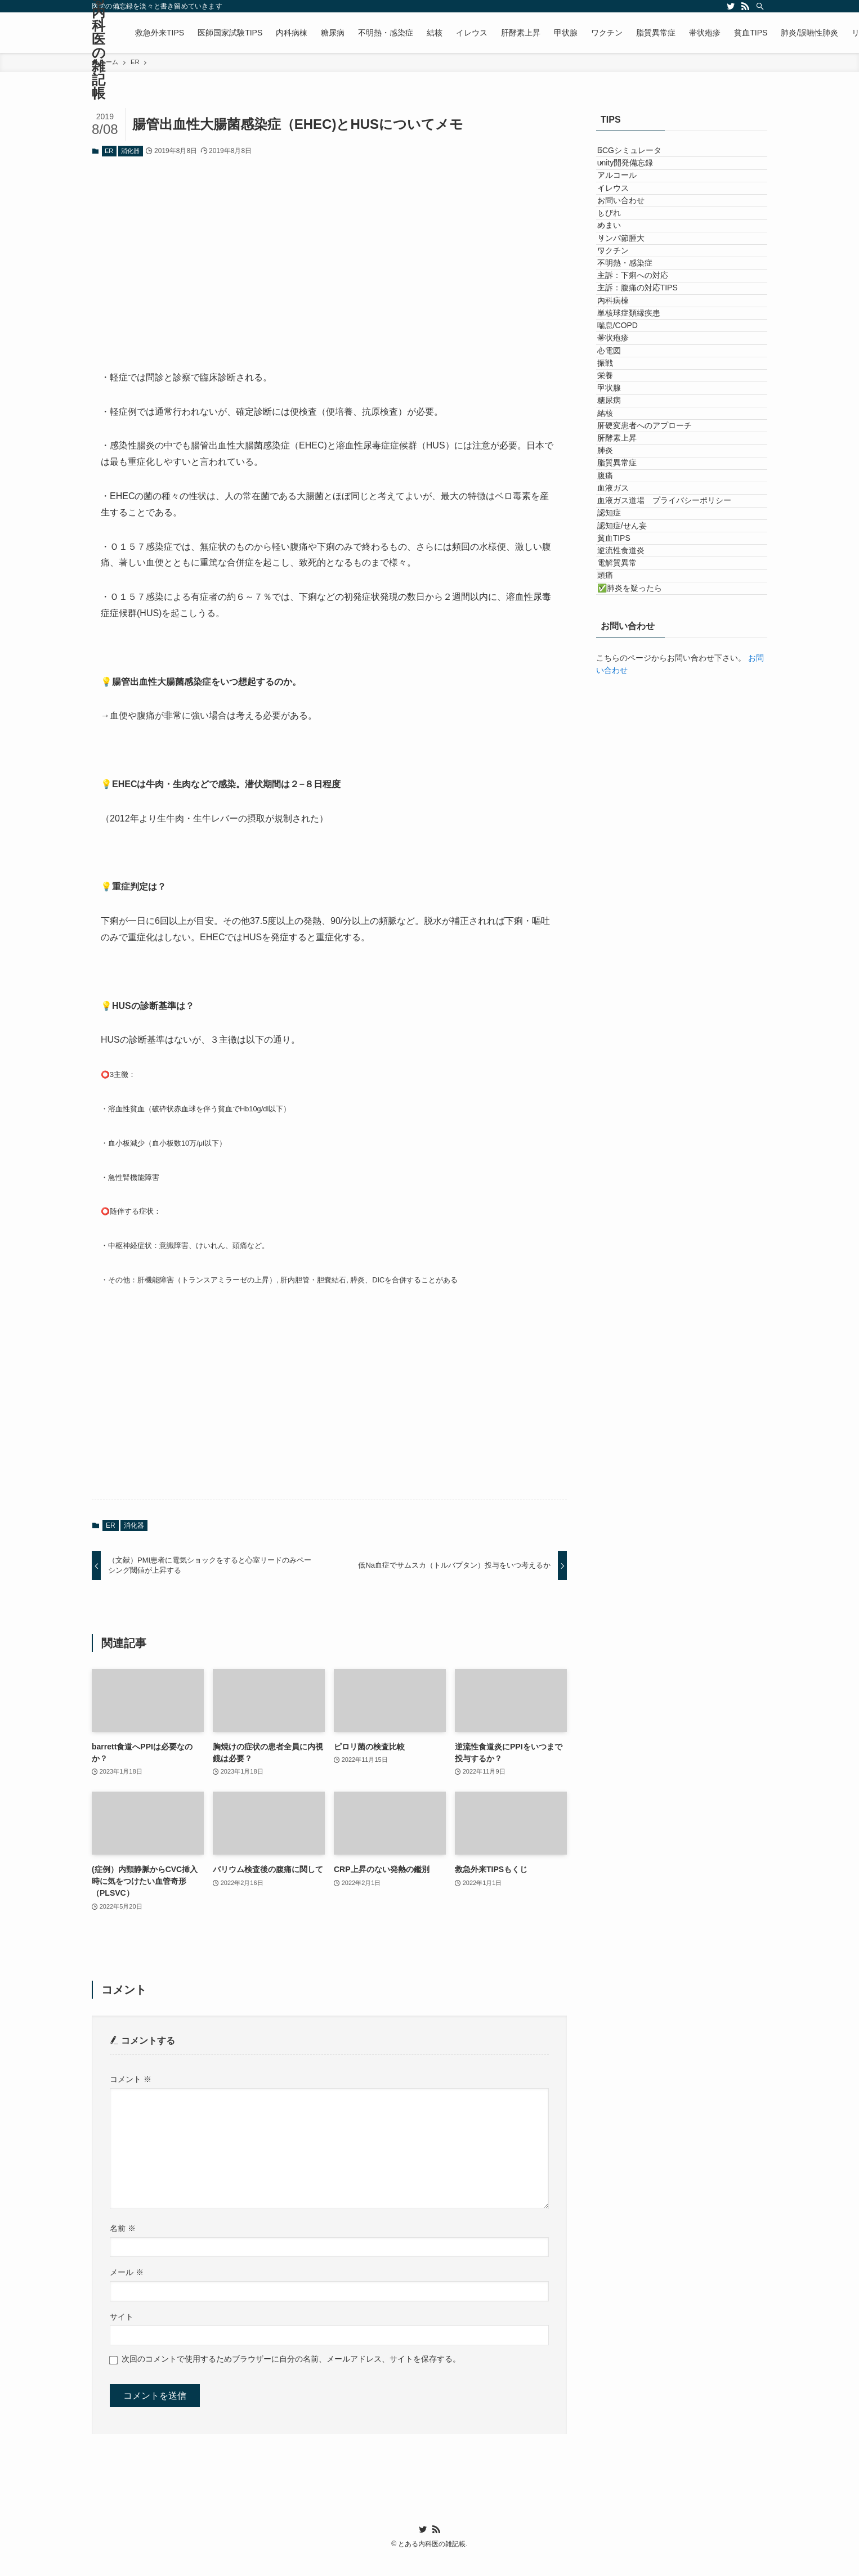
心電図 (620, 530)
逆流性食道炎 (631, 904)
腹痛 (616, 764)
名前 (123, 2228)
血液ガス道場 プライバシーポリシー (675, 810)
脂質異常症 (627, 741)
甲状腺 (620, 600)
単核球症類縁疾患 (639, 459)
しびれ (620, 272)
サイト (121, 2316)
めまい (620, 295)
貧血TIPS (624, 881)
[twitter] (730, 6)
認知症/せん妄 (632, 858)
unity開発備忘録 (636, 178)
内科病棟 (623, 436)
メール (127, 2272)
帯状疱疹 (623, 506)
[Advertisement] (329, 255)
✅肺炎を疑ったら (640, 974)
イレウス (623, 225)
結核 (616, 647)
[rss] (745, 6)
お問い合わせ (631, 249)
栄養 (616, 576)
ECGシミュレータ (640, 155)
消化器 (130, 150)
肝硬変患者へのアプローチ (655, 670)
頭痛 (616, 951)
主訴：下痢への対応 (643, 389)
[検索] (760, 6)
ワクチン (623, 342)
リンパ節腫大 (631, 319)
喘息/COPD (628, 483)
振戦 (616, 553)
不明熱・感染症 (635, 366)
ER (109, 150)
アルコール (627, 202)
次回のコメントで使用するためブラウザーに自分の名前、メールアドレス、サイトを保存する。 (291, 2358)
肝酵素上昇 (627, 693)
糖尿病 (620, 624)
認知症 (620, 834)
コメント (130, 2079)
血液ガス (623, 787)
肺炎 (616, 717)
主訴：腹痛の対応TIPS (648, 413)
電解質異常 (627, 927)
